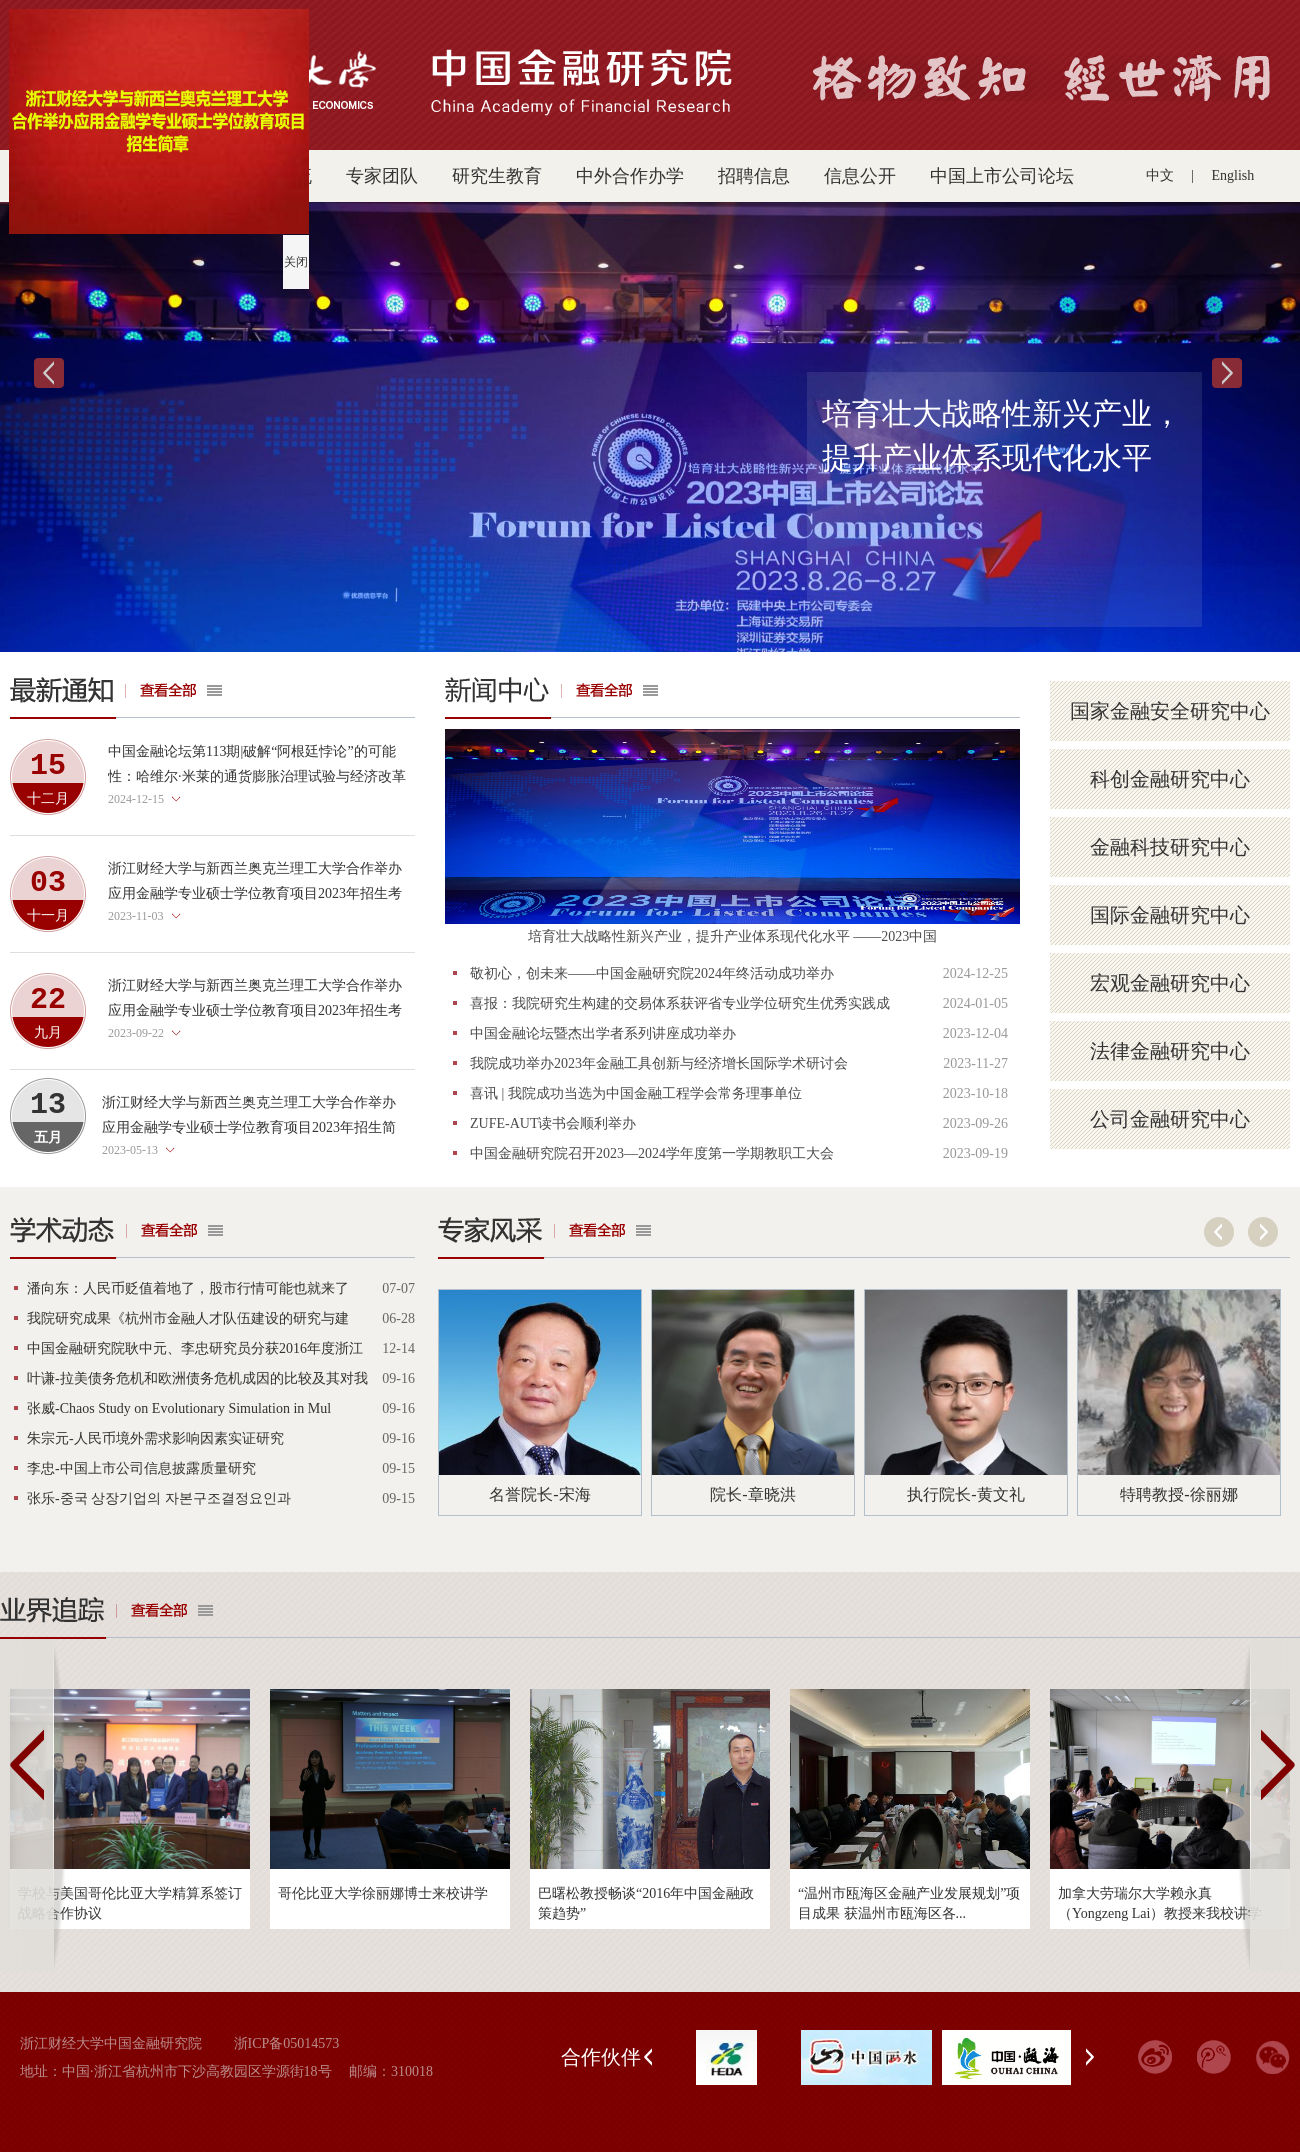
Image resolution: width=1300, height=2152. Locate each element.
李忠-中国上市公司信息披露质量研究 (141, 1468)
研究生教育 (497, 176)
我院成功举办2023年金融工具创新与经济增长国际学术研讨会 (659, 1063)
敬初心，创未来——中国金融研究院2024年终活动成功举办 (652, 973)
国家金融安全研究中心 (1170, 711)
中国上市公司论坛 (1002, 176)
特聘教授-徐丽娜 (1178, 1494)
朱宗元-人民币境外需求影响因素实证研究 (155, 1438)
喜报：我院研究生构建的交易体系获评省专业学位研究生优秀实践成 (680, 1003)
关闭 (294, 260)
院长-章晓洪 (752, 1494)
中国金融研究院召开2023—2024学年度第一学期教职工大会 (652, 1153)
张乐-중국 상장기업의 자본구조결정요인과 (159, 1498)
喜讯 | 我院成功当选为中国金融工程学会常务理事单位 (636, 1093)
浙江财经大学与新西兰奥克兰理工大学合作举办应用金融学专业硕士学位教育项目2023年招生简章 (249, 1127)
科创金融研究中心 (1170, 779)
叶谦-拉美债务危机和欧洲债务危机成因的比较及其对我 (197, 1378)
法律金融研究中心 (1170, 1051)
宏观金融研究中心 (1170, 983)
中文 (1160, 175)
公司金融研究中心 (1170, 1119)
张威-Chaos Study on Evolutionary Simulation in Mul (179, 1408)
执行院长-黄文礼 (965, 1494)
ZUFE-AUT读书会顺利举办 (553, 1123)
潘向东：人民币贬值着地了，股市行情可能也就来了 (188, 1288)
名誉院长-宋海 (539, 1494)
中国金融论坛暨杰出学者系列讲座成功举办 (603, 1033)
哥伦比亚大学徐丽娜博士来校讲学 (383, 1893)
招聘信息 (754, 176)
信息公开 (860, 176)
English (1233, 175)
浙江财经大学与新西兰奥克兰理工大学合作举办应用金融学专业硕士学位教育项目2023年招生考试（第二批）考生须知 (255, 893)
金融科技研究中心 (1170, 847)
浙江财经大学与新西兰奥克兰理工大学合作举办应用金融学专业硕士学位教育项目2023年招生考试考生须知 (255, 1010)
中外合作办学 (630, 176)
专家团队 (382, 176)
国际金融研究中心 (1170, 915)
